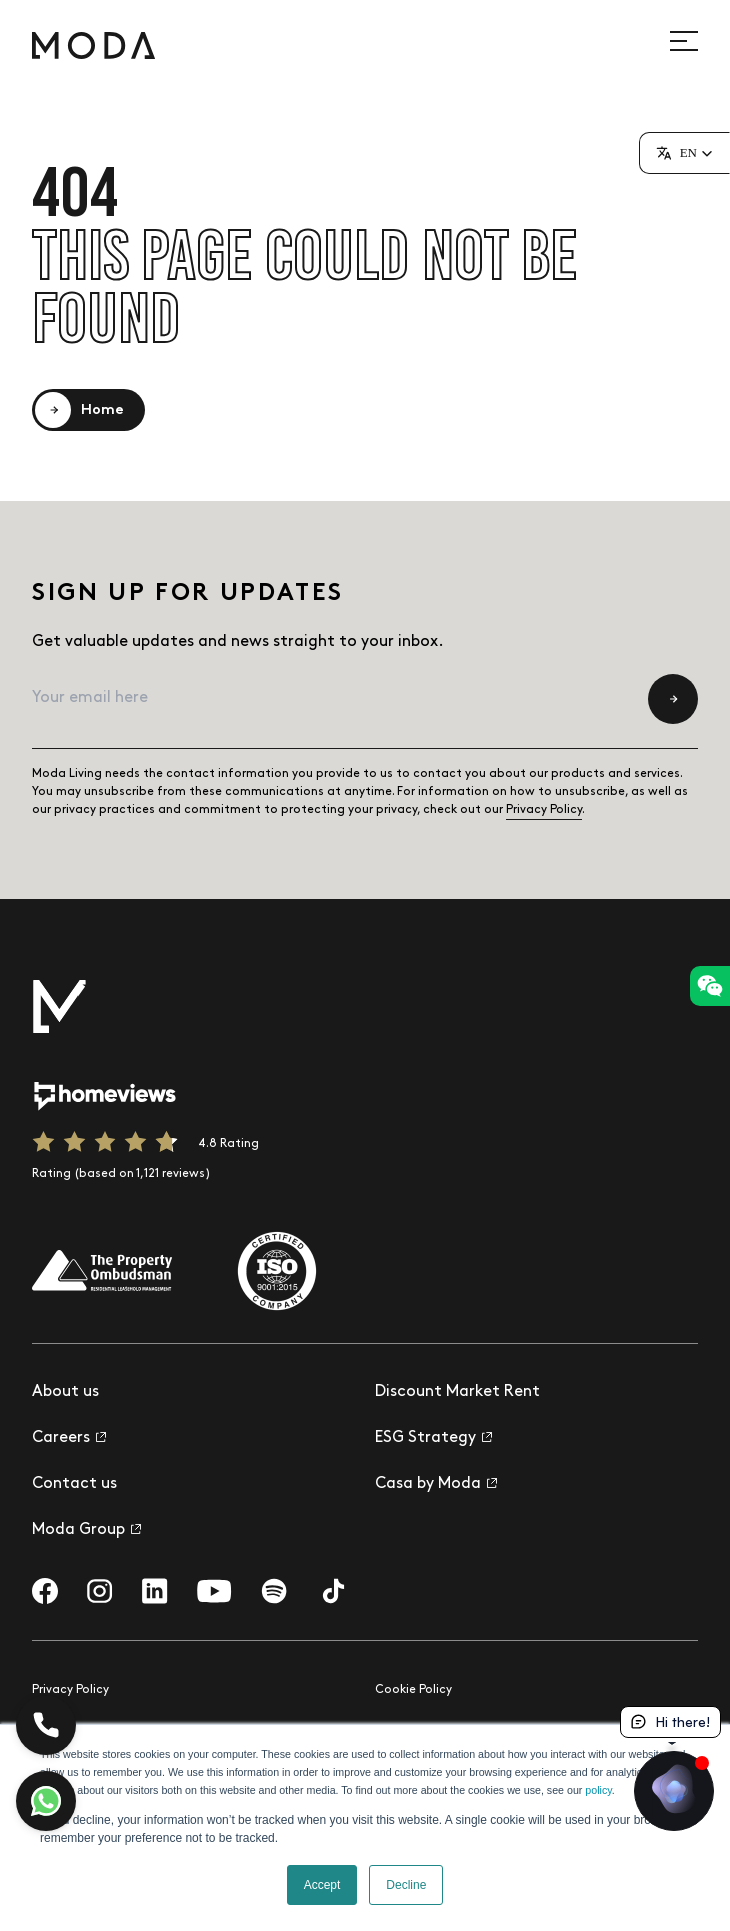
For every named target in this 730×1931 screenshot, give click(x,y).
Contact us (74, 1483)
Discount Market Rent (457, 1391)
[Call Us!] (46, 1725)
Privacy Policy (544, 809)
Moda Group (86, 1529)
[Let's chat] (46, 1801)
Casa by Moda (436, 1483)
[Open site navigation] (695, 41)
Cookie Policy (413, 1689)
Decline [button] (406, 1885)
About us (65, 1391)
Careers (69, 1437)
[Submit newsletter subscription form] (673, 699)
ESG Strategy (433, 1437)
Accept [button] (322, 1885)
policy (598, 1790)
